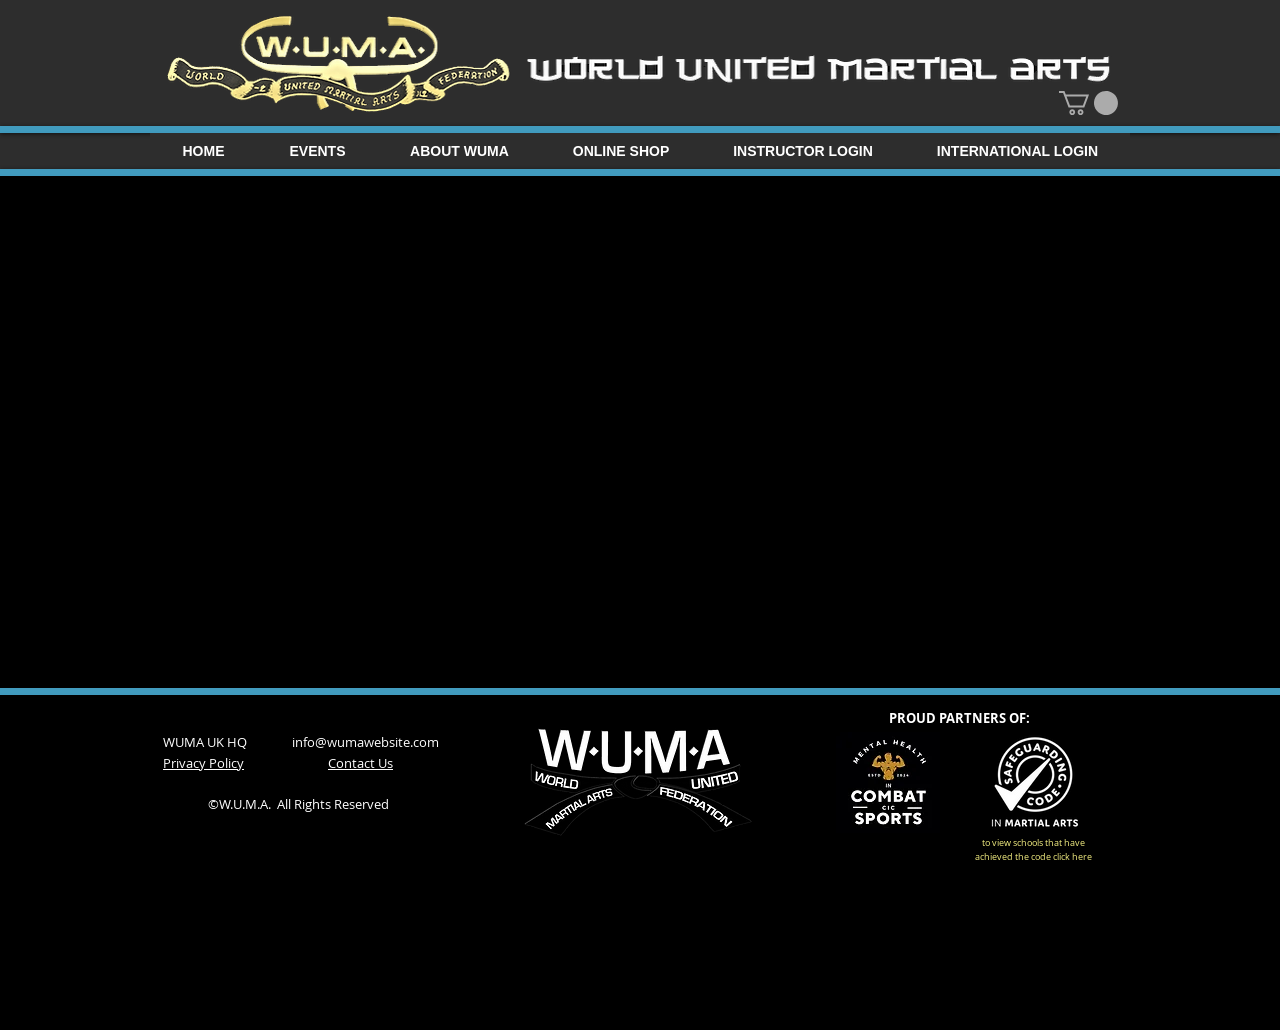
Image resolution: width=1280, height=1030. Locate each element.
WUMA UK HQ (227, 742)
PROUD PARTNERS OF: (959, 718)
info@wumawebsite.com (365, 742)
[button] (1088, 103)
